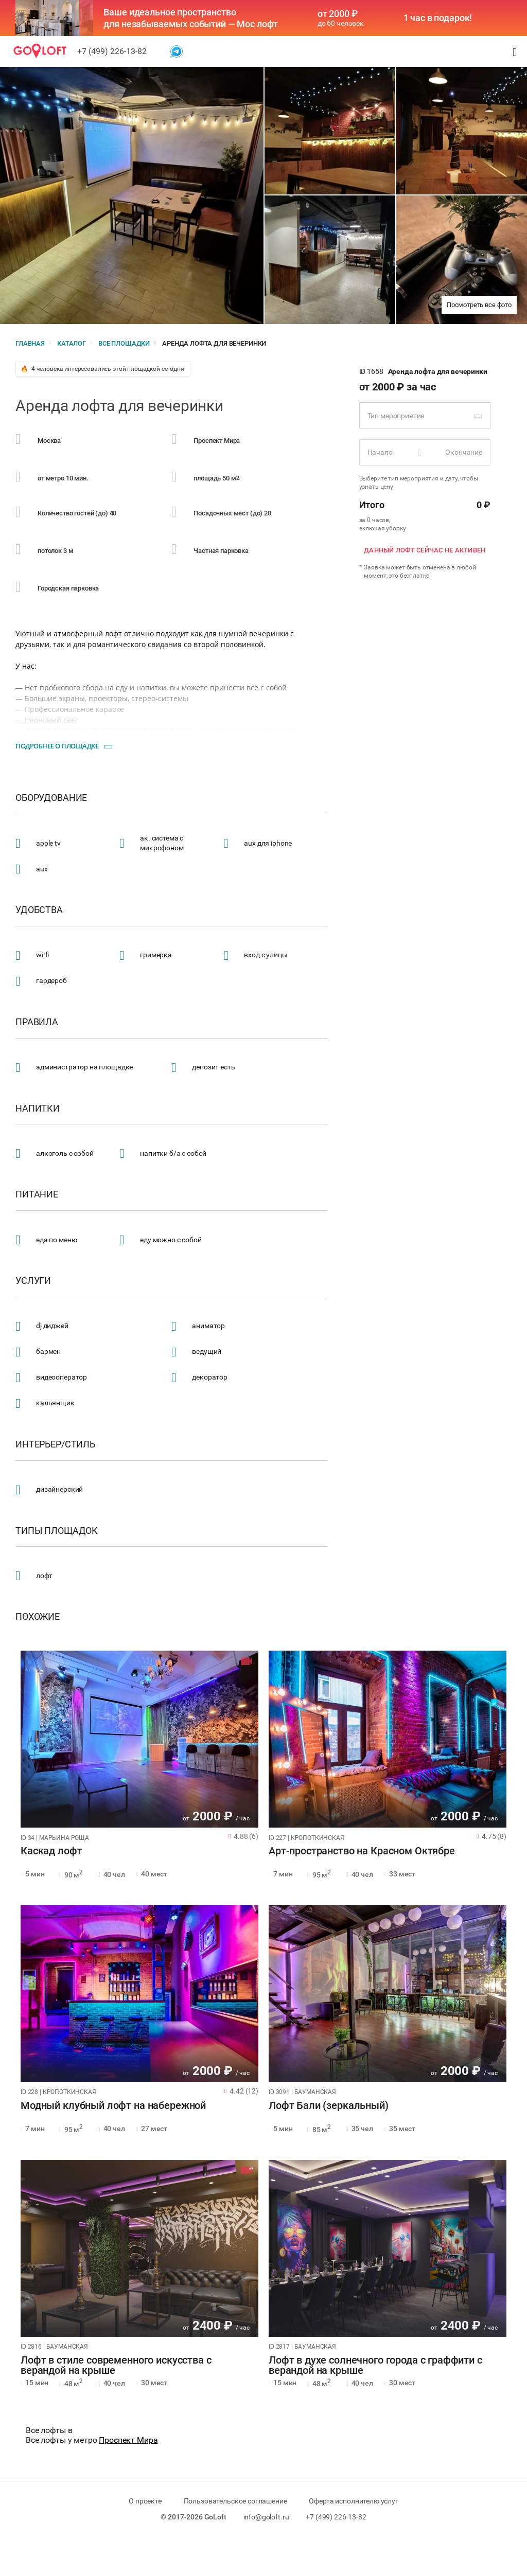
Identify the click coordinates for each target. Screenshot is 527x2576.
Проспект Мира (128, 2440)
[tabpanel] (139, 1739)
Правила (36, 1022)
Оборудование (51, 798)
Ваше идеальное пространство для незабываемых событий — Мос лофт (190, 18)
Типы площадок (56, 1531)
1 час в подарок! (437, 18)
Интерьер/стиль (55, 1444)
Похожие (37, 1617)
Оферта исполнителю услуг (353, 2501)
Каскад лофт (51, 1851)
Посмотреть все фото (479, 305)
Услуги (33, 1281)
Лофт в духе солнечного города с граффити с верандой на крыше (375, 2365)
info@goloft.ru (266, 2517)
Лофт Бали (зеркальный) (329, 2106)
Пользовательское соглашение (235, 2501)
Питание (36, 1194)
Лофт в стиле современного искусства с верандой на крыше (116, 2365)
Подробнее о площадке (56, 745)
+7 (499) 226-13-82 (112, 51)
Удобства (39, 910)
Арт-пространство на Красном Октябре (362, 1851)
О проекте (145, 2501)
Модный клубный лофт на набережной (113, 2106)
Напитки (37, 1108)
